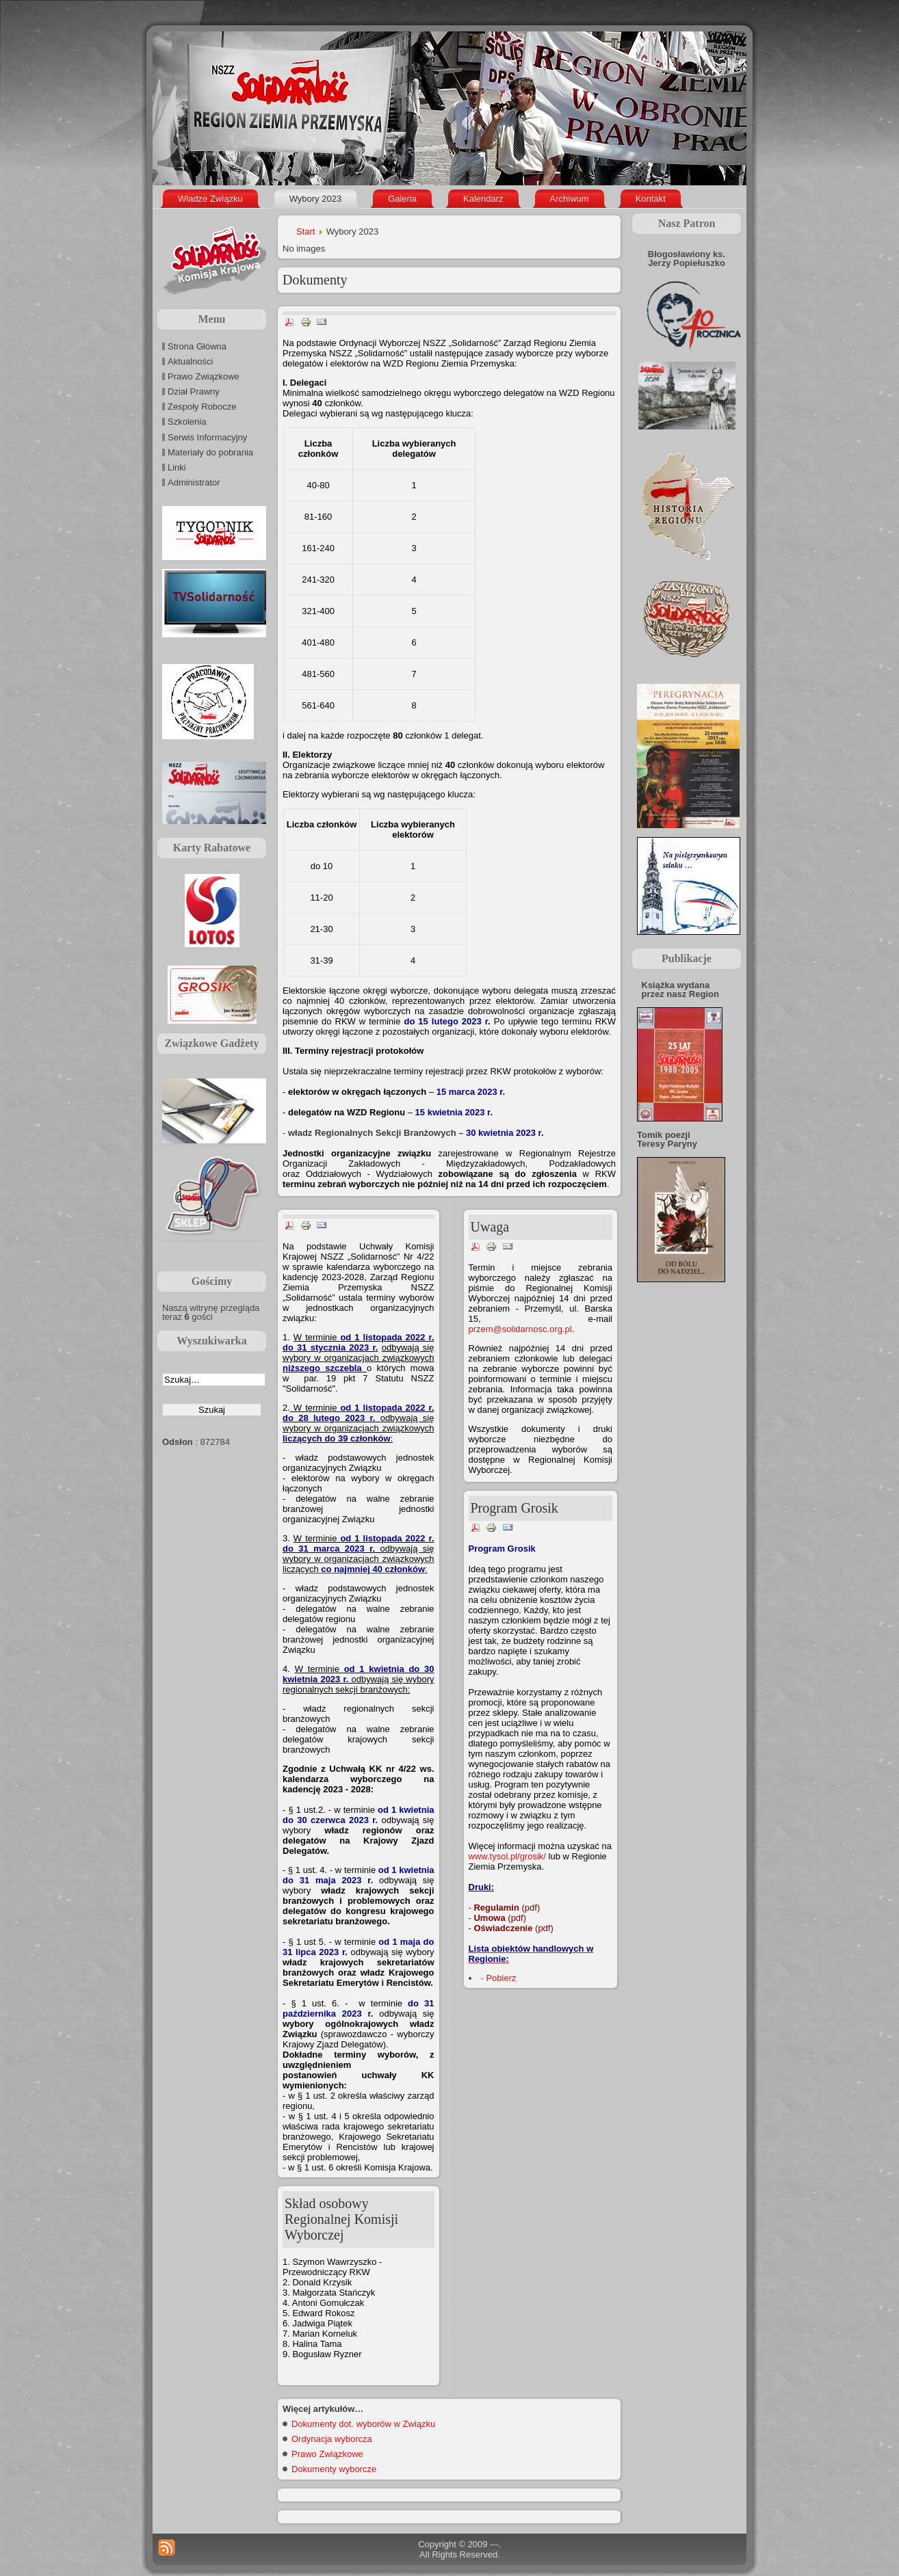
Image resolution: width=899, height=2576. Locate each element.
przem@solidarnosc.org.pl (520, 1329)
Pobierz (501, 1978)
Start (305, 231)
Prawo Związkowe (327, 2454)
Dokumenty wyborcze (333, 2469)
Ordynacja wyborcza (331, 2439)
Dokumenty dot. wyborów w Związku (363, 2424)
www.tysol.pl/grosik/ (507, 1856)
